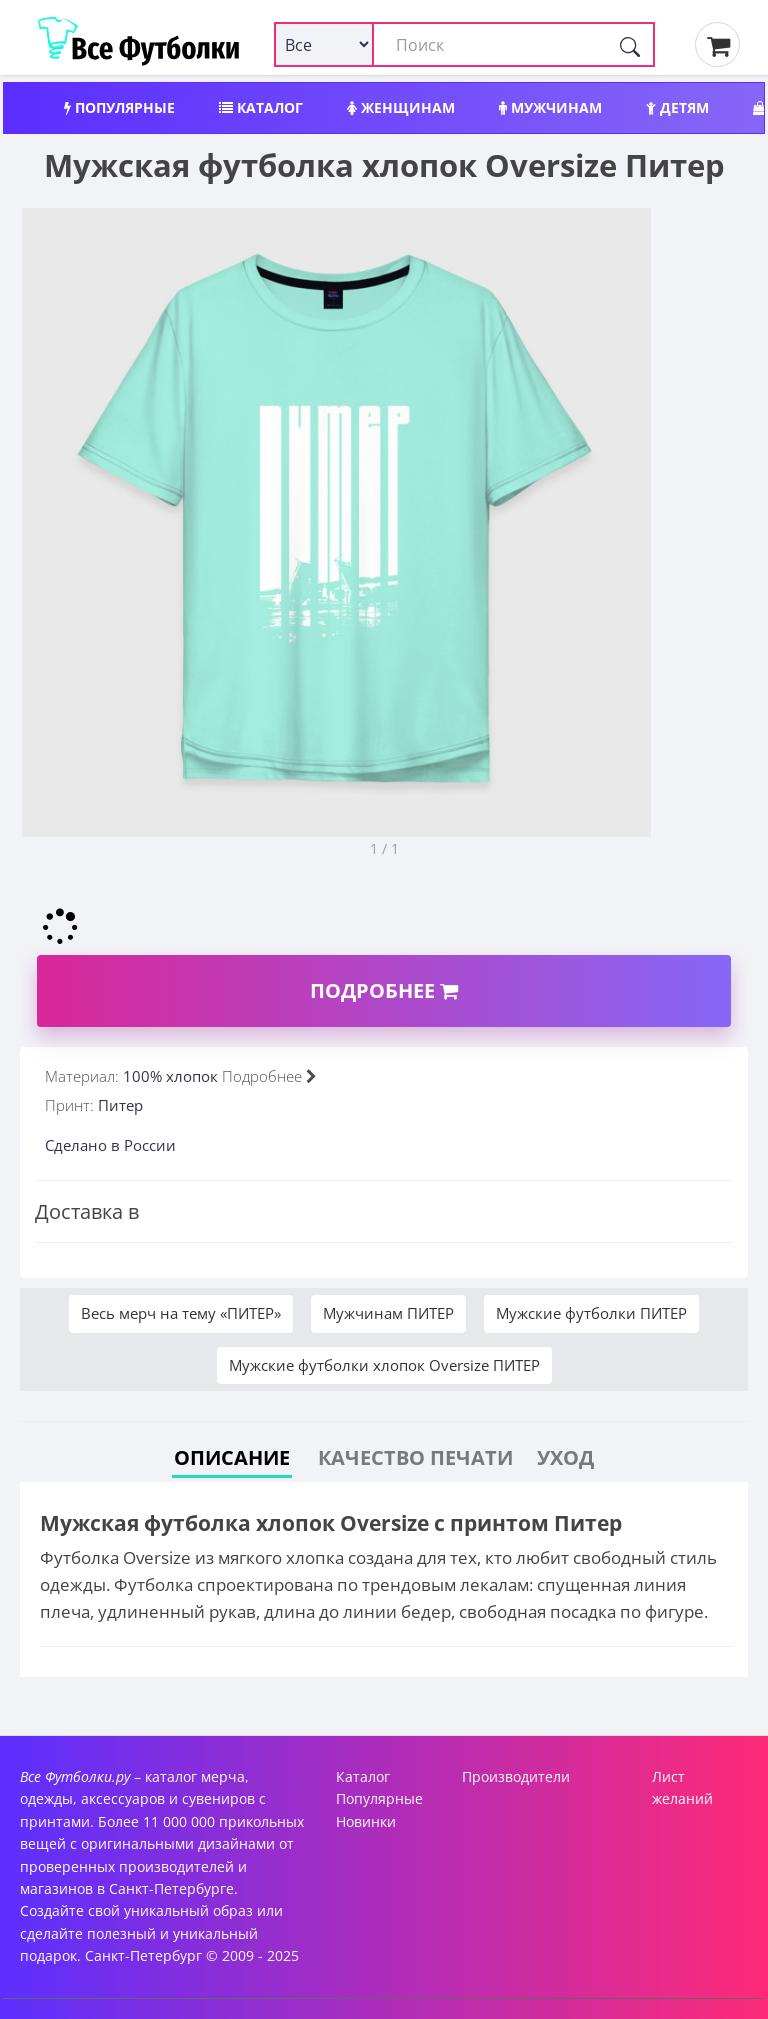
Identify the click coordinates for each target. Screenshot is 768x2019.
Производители (516, 1776)
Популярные (119, 107)
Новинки (366, 1821)
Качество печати (415, 1457)
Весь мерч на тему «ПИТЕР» (181, 1313)
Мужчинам (550, 107)
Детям (677, 107)
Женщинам (401, 107)
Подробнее (384, 990)
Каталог (261, 107)
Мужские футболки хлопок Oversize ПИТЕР (384, 1365)
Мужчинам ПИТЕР (388, 1313)
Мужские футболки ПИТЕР (591, 1313)
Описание (232, 1457)
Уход (565, 1457)
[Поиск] (630, 44)
